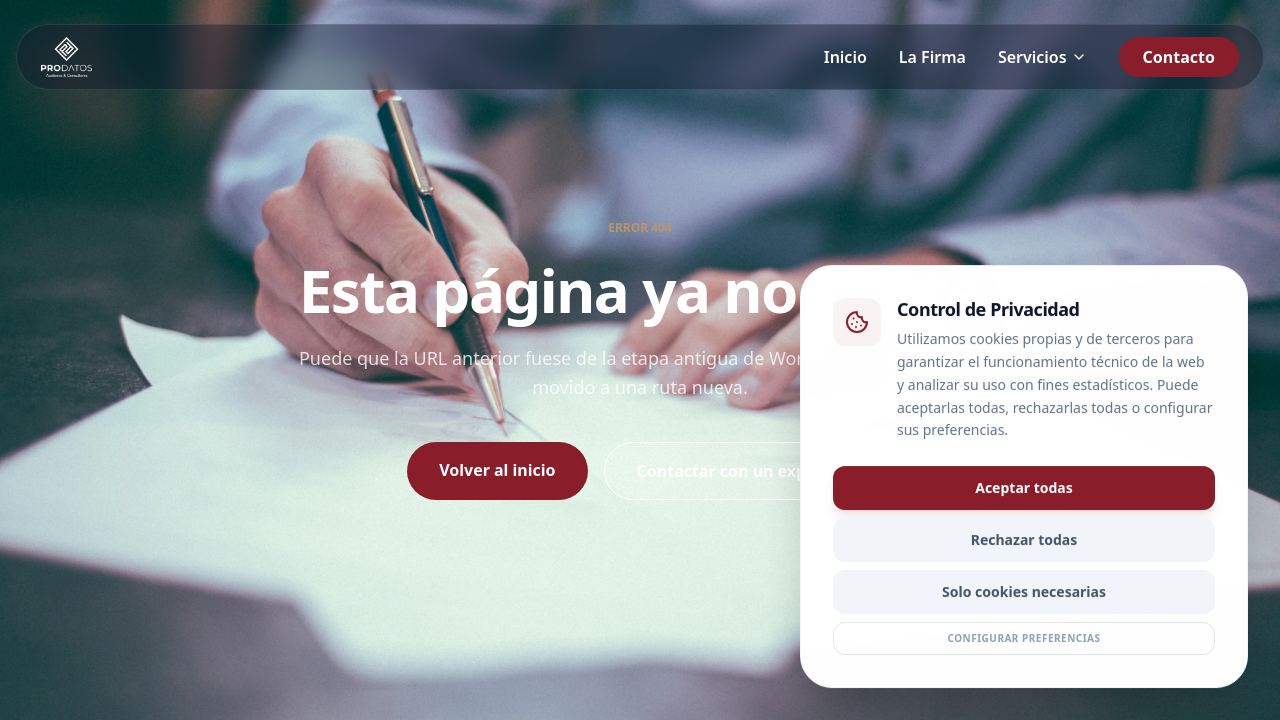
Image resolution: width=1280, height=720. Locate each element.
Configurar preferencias (1023, 641)
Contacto (1179, 57)
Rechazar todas (1024, 542)
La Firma (932, 57)
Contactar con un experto (738, 471)
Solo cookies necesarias (1024, 594)
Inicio (845, 57)
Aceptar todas (1024, 490)
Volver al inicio (497, 470)
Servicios (1042, 57)
